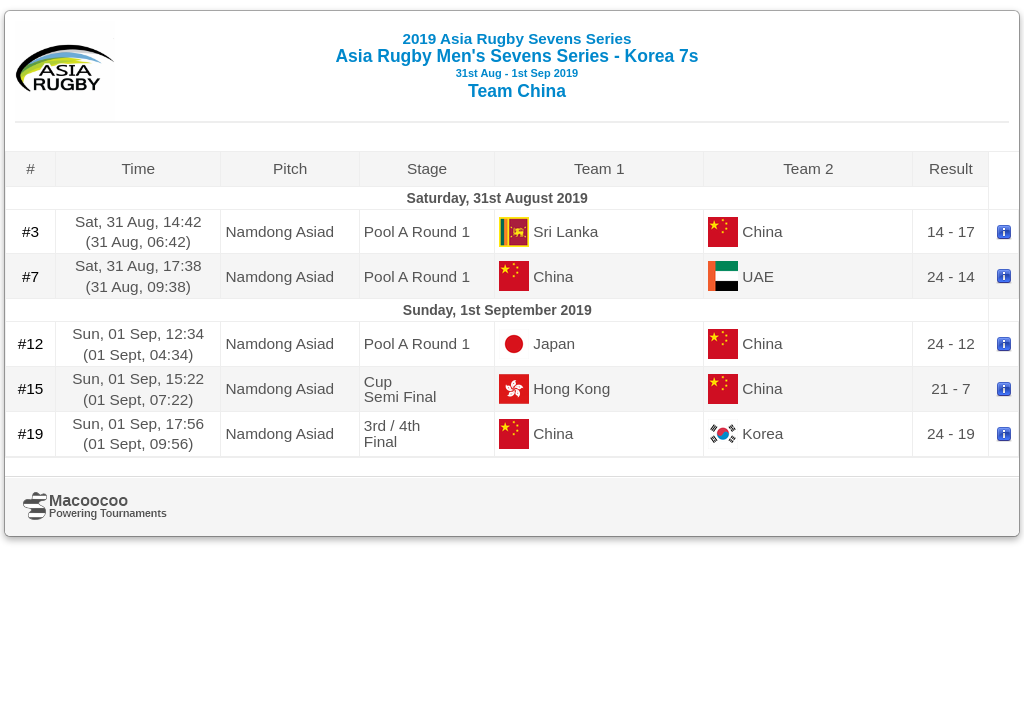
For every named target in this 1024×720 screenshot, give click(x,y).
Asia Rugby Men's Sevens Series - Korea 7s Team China (516, 65)
